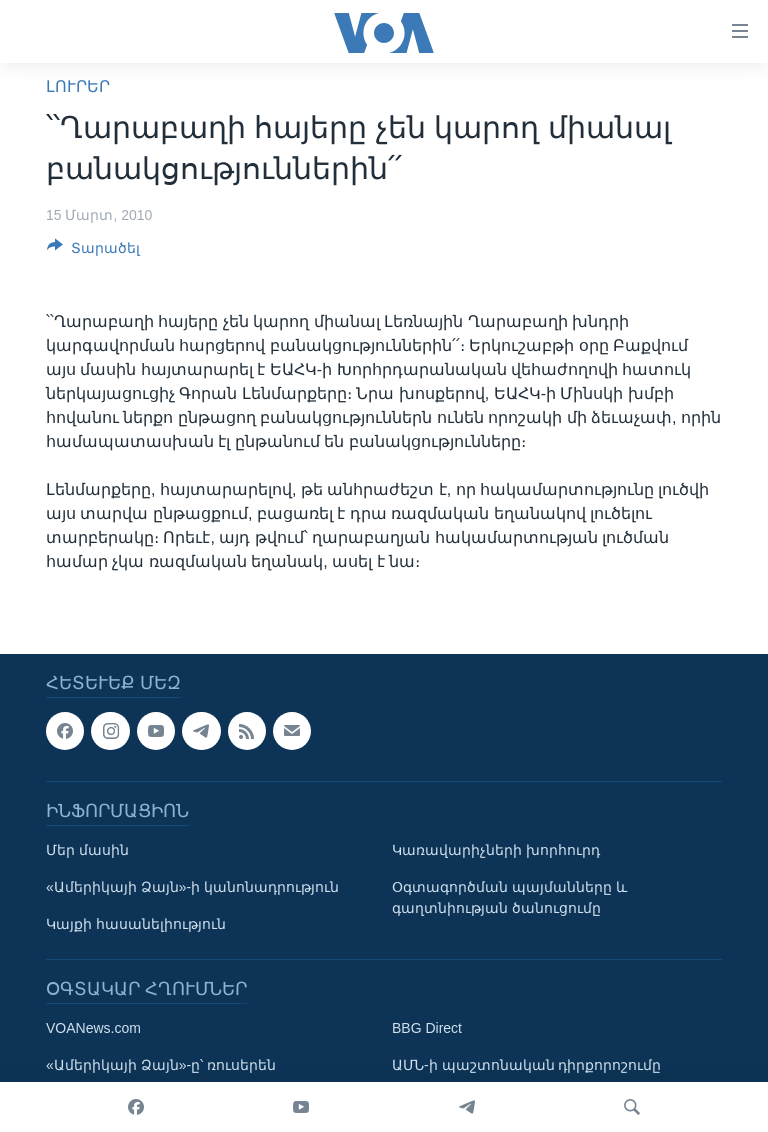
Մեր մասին (87, 850)
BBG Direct (427, 1028)
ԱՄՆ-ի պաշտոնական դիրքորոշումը (526, 1065)
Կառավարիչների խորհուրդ (496, 850)
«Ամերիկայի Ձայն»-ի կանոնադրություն (192, 887)
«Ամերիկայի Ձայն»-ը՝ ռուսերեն (161, 1065)
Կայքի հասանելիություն (136, 924)
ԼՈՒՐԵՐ (78, 86)
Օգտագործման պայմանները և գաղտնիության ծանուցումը (509, 897)
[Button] (93, 251)
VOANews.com (93, 1028)
